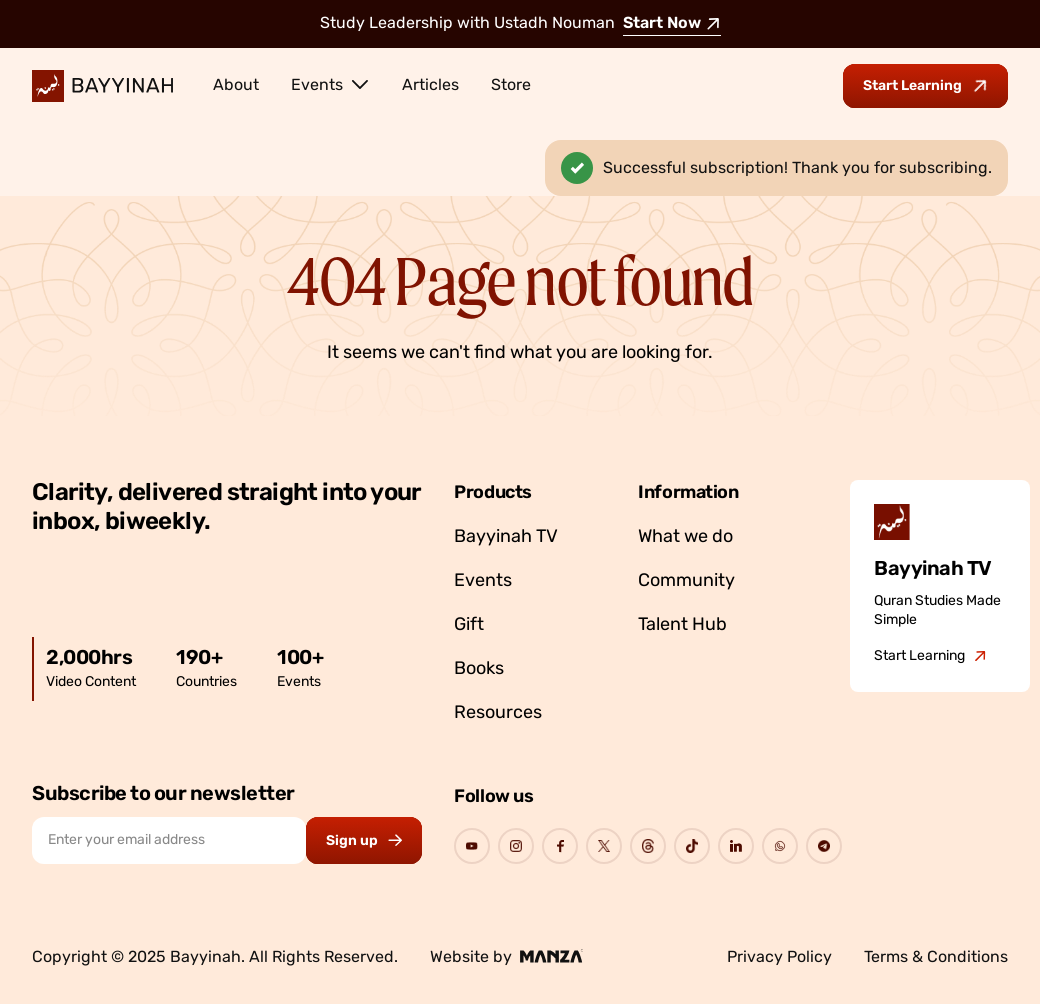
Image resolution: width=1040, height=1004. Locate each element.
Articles (430, 86)
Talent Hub (682, 625)
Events (330, 84)
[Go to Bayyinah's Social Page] (472, 846)
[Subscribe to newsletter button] (364, 840)
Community (686, 581)
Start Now (672, 24)
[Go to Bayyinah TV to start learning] (925, 86)
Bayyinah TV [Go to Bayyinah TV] (506, 537)
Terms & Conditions (936, 958)
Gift (469, 625)
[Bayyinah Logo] (102, 86)
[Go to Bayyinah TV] (930, 657)
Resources (498, 713)
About (236, 86)
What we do (685, 537)
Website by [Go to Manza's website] (506, 957)
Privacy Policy (779, 958)
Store (511, 86)
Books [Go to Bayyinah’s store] (479, 669)
